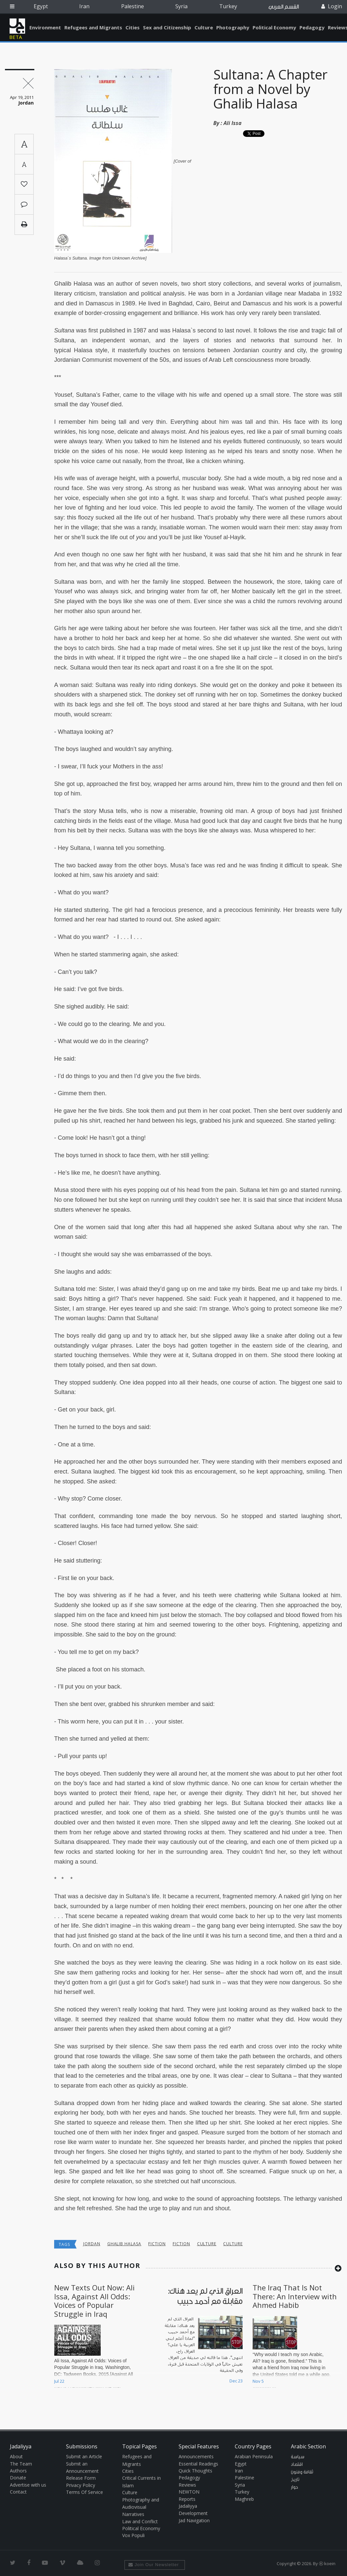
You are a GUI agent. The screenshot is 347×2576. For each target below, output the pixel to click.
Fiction (157, 2244)
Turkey (228, 6)
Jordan (91, 2244)
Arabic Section (308, 2446)
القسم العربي (283, 7)
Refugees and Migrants (93, 27)
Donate (18, 2477)
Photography (232, 27)
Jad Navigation (194, 2520)
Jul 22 (59, 2381)
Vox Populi (133, 2535)
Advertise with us (28, 2485)
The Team (21, 2464)
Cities (132, 27)
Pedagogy (312, 27)
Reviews (187, 2485)
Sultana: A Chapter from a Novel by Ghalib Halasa (270, 88)
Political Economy (274, 27)
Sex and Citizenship (167, 27)
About (16, 2456)
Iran (84, 6)
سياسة (297, 2457)
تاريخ (295, 2479)
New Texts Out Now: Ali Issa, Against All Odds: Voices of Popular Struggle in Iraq (94, 2300)
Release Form (81, 2478)
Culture (203, 27)
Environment (45, 27)
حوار (294, 2487)
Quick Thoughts (195, 2470)
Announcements (196, 2456)
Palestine (132, 6)
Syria (181, 6)
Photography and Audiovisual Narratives (140, 2507)
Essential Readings (198, 2464)
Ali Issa (233, 123)
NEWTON (189, 2492)
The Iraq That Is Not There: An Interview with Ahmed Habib (295, 2296)
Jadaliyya (17, 26)
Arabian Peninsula (254, 2456)
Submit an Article (84, 2456)
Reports (187, 2499)
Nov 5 (258, 2381)
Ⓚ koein (327, 2563)
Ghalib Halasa (124, 2244)
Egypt (41, 6)
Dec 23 (236, 2381)
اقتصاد (297, 2464)
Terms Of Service (84, 2492)
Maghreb (244, 2499)
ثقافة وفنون (302, 2472)
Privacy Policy (80, 2485)
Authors (18, 2470)
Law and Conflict (140, 2521)
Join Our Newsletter (153, 2564)
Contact (18, 2492)
